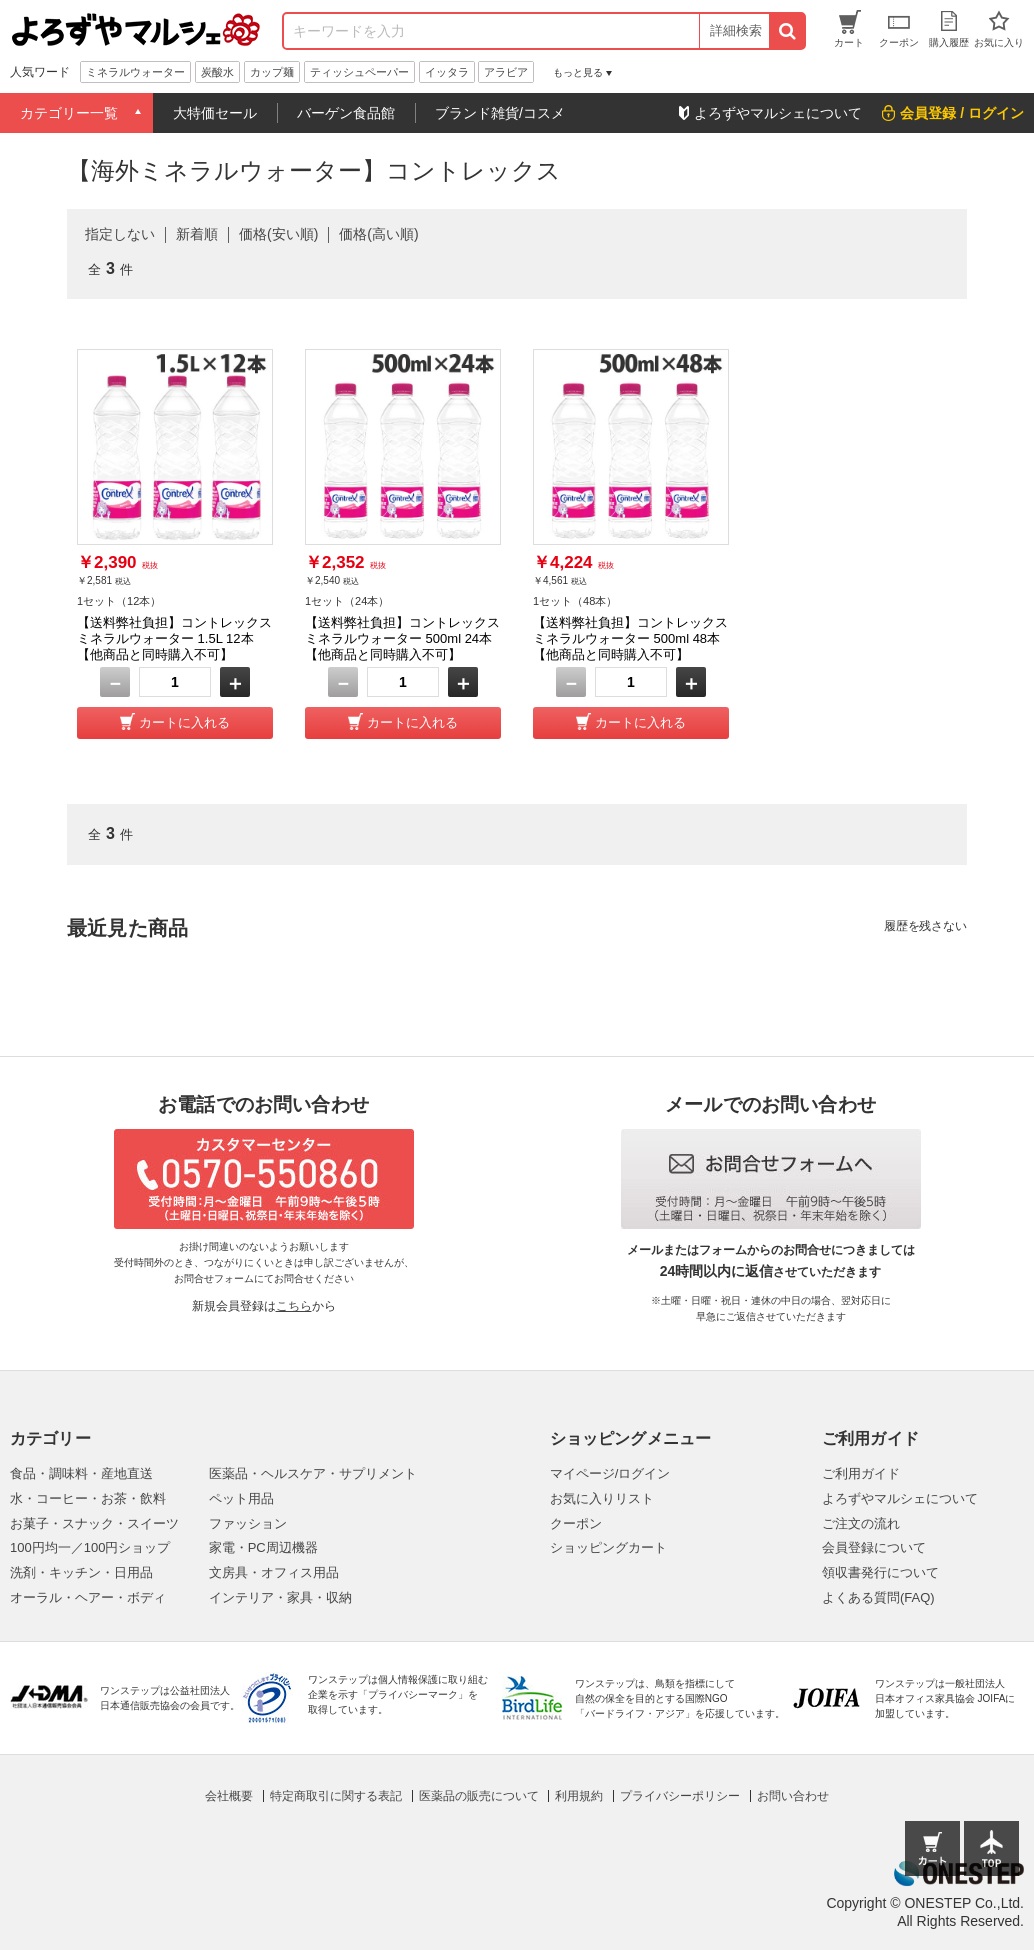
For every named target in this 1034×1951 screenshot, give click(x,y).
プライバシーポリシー (680, 1796)
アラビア (506, 72)
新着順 (197, 234)
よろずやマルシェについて (900, 1498)
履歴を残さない (925, 926)
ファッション (248, 1523)
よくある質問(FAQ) (878, 1597)
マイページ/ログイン (610, 1473)
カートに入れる (184, 722)
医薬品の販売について (479, 1796)
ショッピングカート (608, 1547)
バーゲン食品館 (346, 113)
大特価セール (215, 113)
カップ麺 (272, 72)
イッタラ (447, 72)
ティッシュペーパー (359, 72)
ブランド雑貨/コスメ (500, 113)
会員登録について (874, 1547)
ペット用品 (241, 1498)
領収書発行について (880, 1572)
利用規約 (579, 1796)
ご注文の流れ (861, 1523)
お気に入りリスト (602, 1498)
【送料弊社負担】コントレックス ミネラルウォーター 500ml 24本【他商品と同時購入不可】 (402, 638)
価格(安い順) (278, 234)
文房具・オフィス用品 (274, 1572)
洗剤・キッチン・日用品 (81, 1572)
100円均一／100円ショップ (90, 1547)
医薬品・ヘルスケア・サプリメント (313, 1473)
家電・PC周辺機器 (263, 1547)
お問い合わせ (793, 1796)
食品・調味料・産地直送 (81, 1473)
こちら (294, 1306)
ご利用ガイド (861, 1473)
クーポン (576, 1523)
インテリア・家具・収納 (280, 1597)
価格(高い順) (378, 234)
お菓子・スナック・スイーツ (94, 1523)
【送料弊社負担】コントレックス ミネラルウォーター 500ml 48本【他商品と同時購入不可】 (630, 638)
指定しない (120, 234)
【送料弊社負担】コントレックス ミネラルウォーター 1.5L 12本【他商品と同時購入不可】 (174, 638)
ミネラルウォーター (135, 72)
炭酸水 (217, 72)
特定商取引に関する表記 (336, 1796)
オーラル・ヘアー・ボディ (88, 1597)
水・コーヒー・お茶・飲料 (88, 1498)
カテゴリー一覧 (69, 113)
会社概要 (229, 1796)
